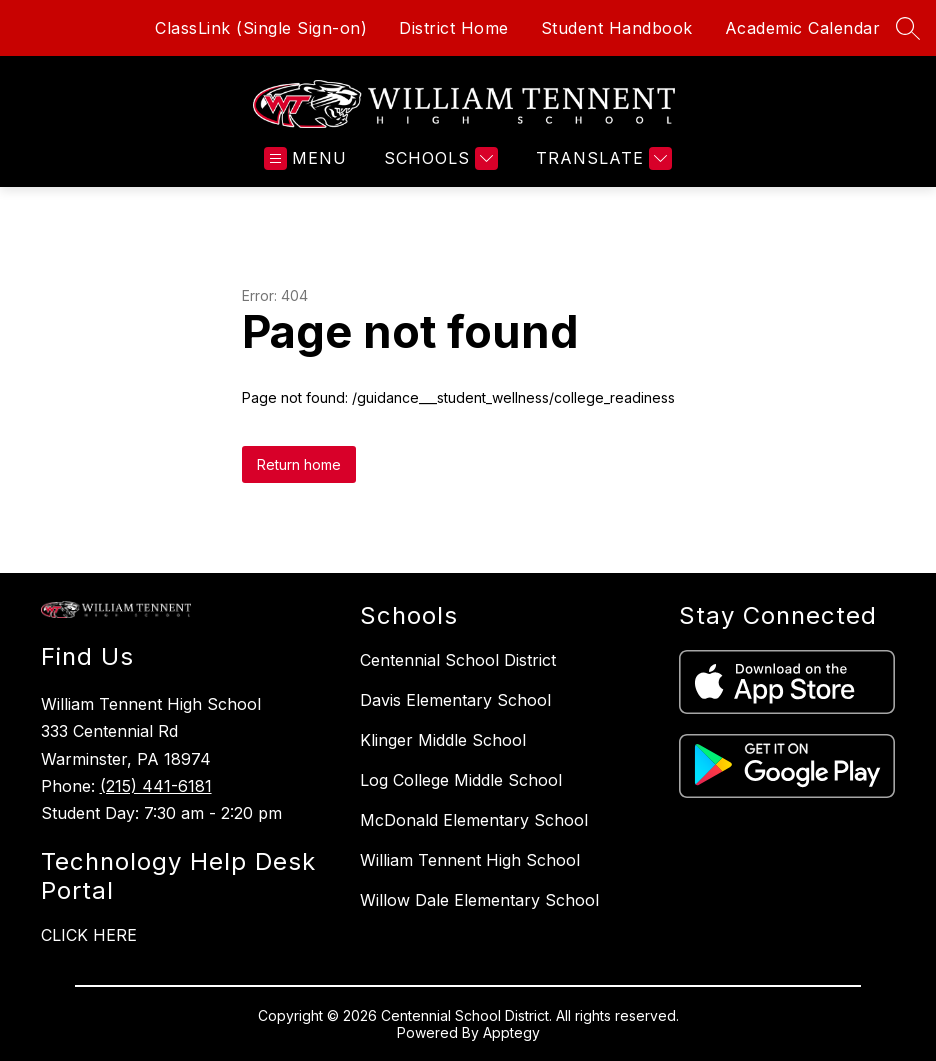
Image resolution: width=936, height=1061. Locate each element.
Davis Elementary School (455, 700)
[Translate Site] (601, 158)
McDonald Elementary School (474, 820)
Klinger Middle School (443, 740)
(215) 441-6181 (156, 786)
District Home (454, 28)
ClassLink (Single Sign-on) (261, 28)
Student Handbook (617, 28)
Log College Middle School (461, 780)
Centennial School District (458, 660)
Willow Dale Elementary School (479, 900)
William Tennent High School (470, 860)
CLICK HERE (89, 935)
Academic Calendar (803, 28)
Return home (299, 464)
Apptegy (511, 1032)
